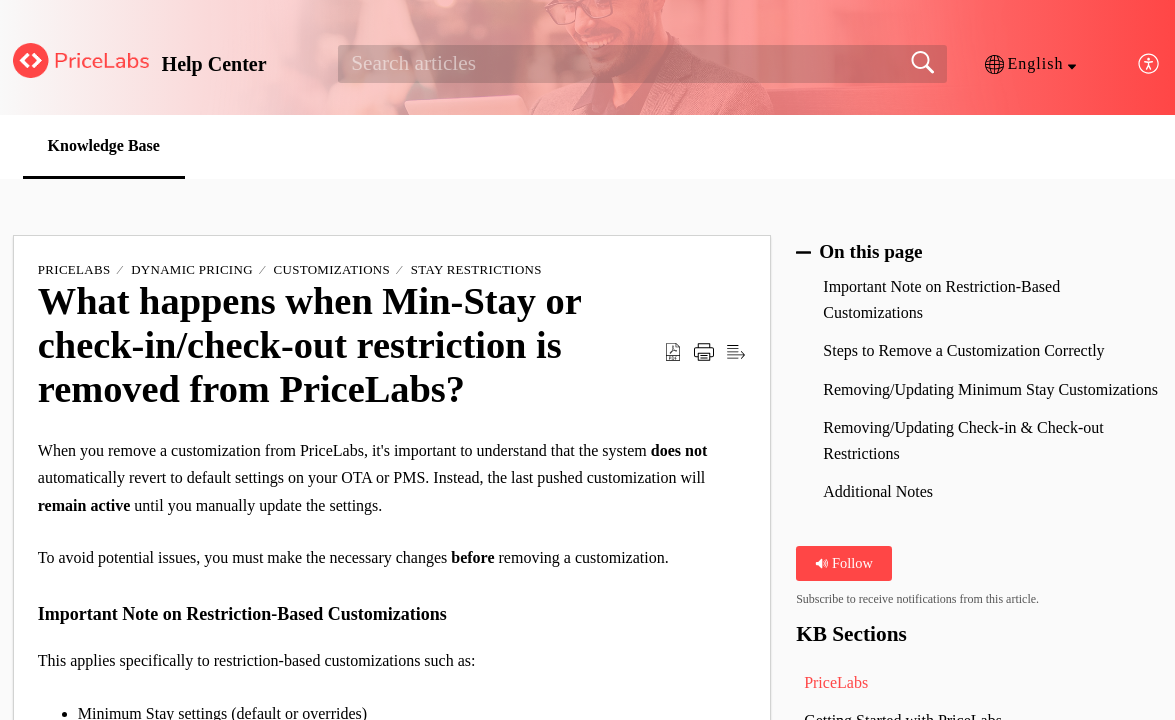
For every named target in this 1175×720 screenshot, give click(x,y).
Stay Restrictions (476, 269)
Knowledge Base (104, 145)
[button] (1030, 64)
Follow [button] (843, 563)
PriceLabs (74, 269)
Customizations (332, 269)
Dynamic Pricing (192, 269)
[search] (642, 64)
